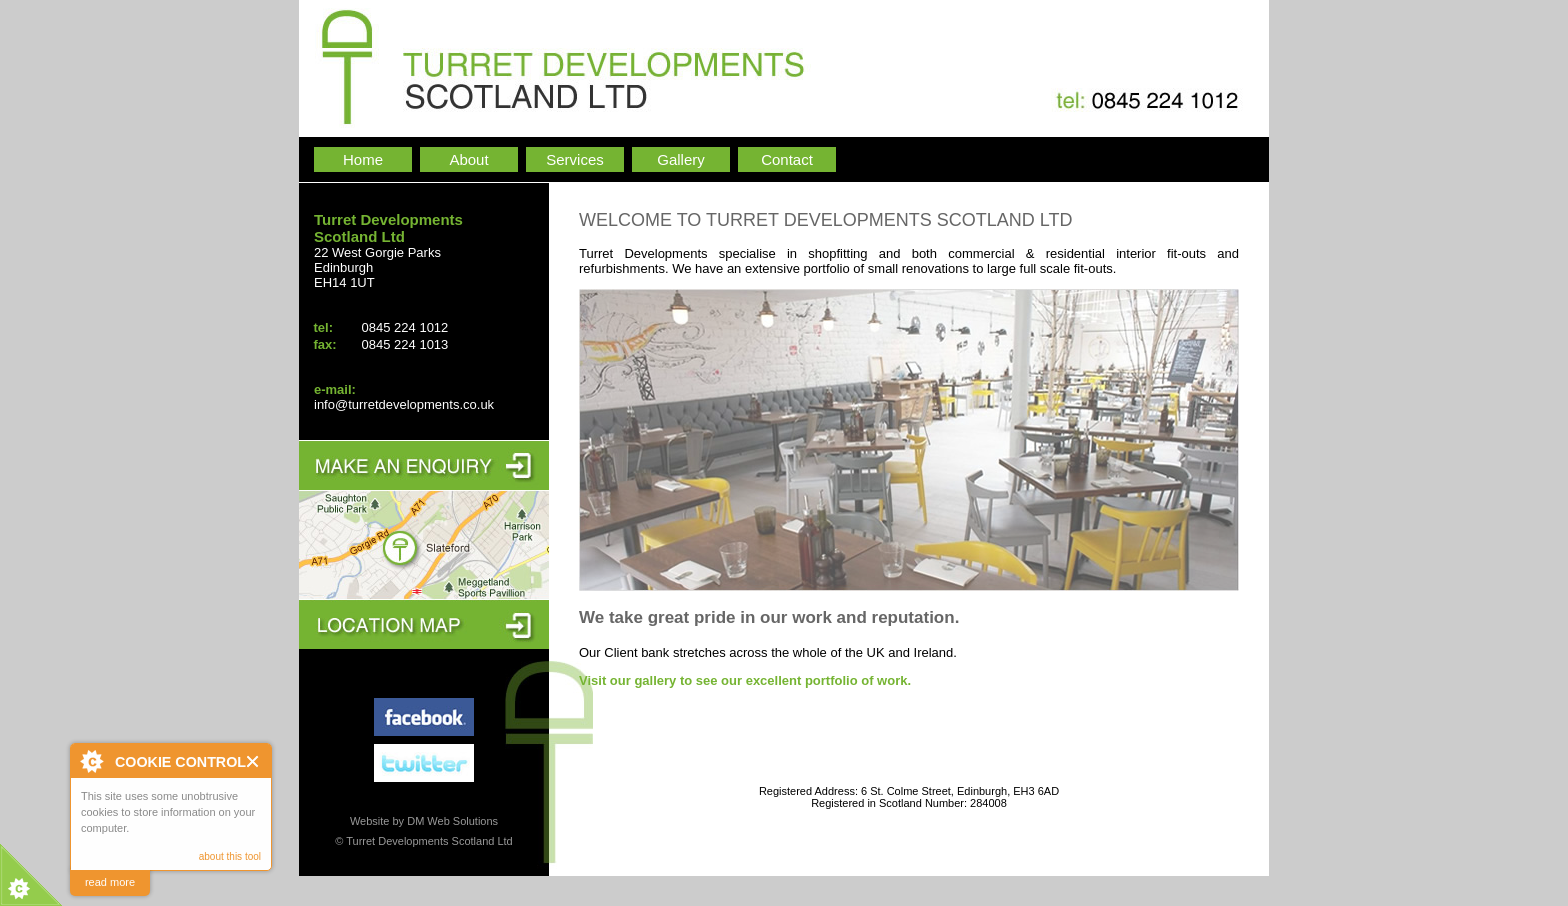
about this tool (230, 856)
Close (253, 761)
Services (575, 159)
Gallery (681, 159)
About (468, 159)
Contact (787, 159)
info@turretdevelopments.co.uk (404, 404)
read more (110, 882)
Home (363, 159)
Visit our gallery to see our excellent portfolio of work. (745, 680)
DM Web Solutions (452, 821)
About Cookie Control (91, 761)
